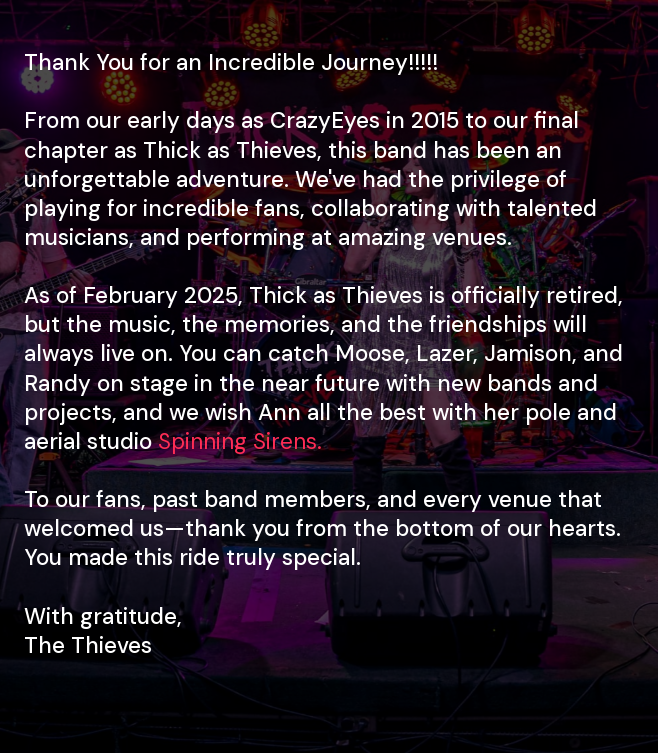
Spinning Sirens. (240, 441)
